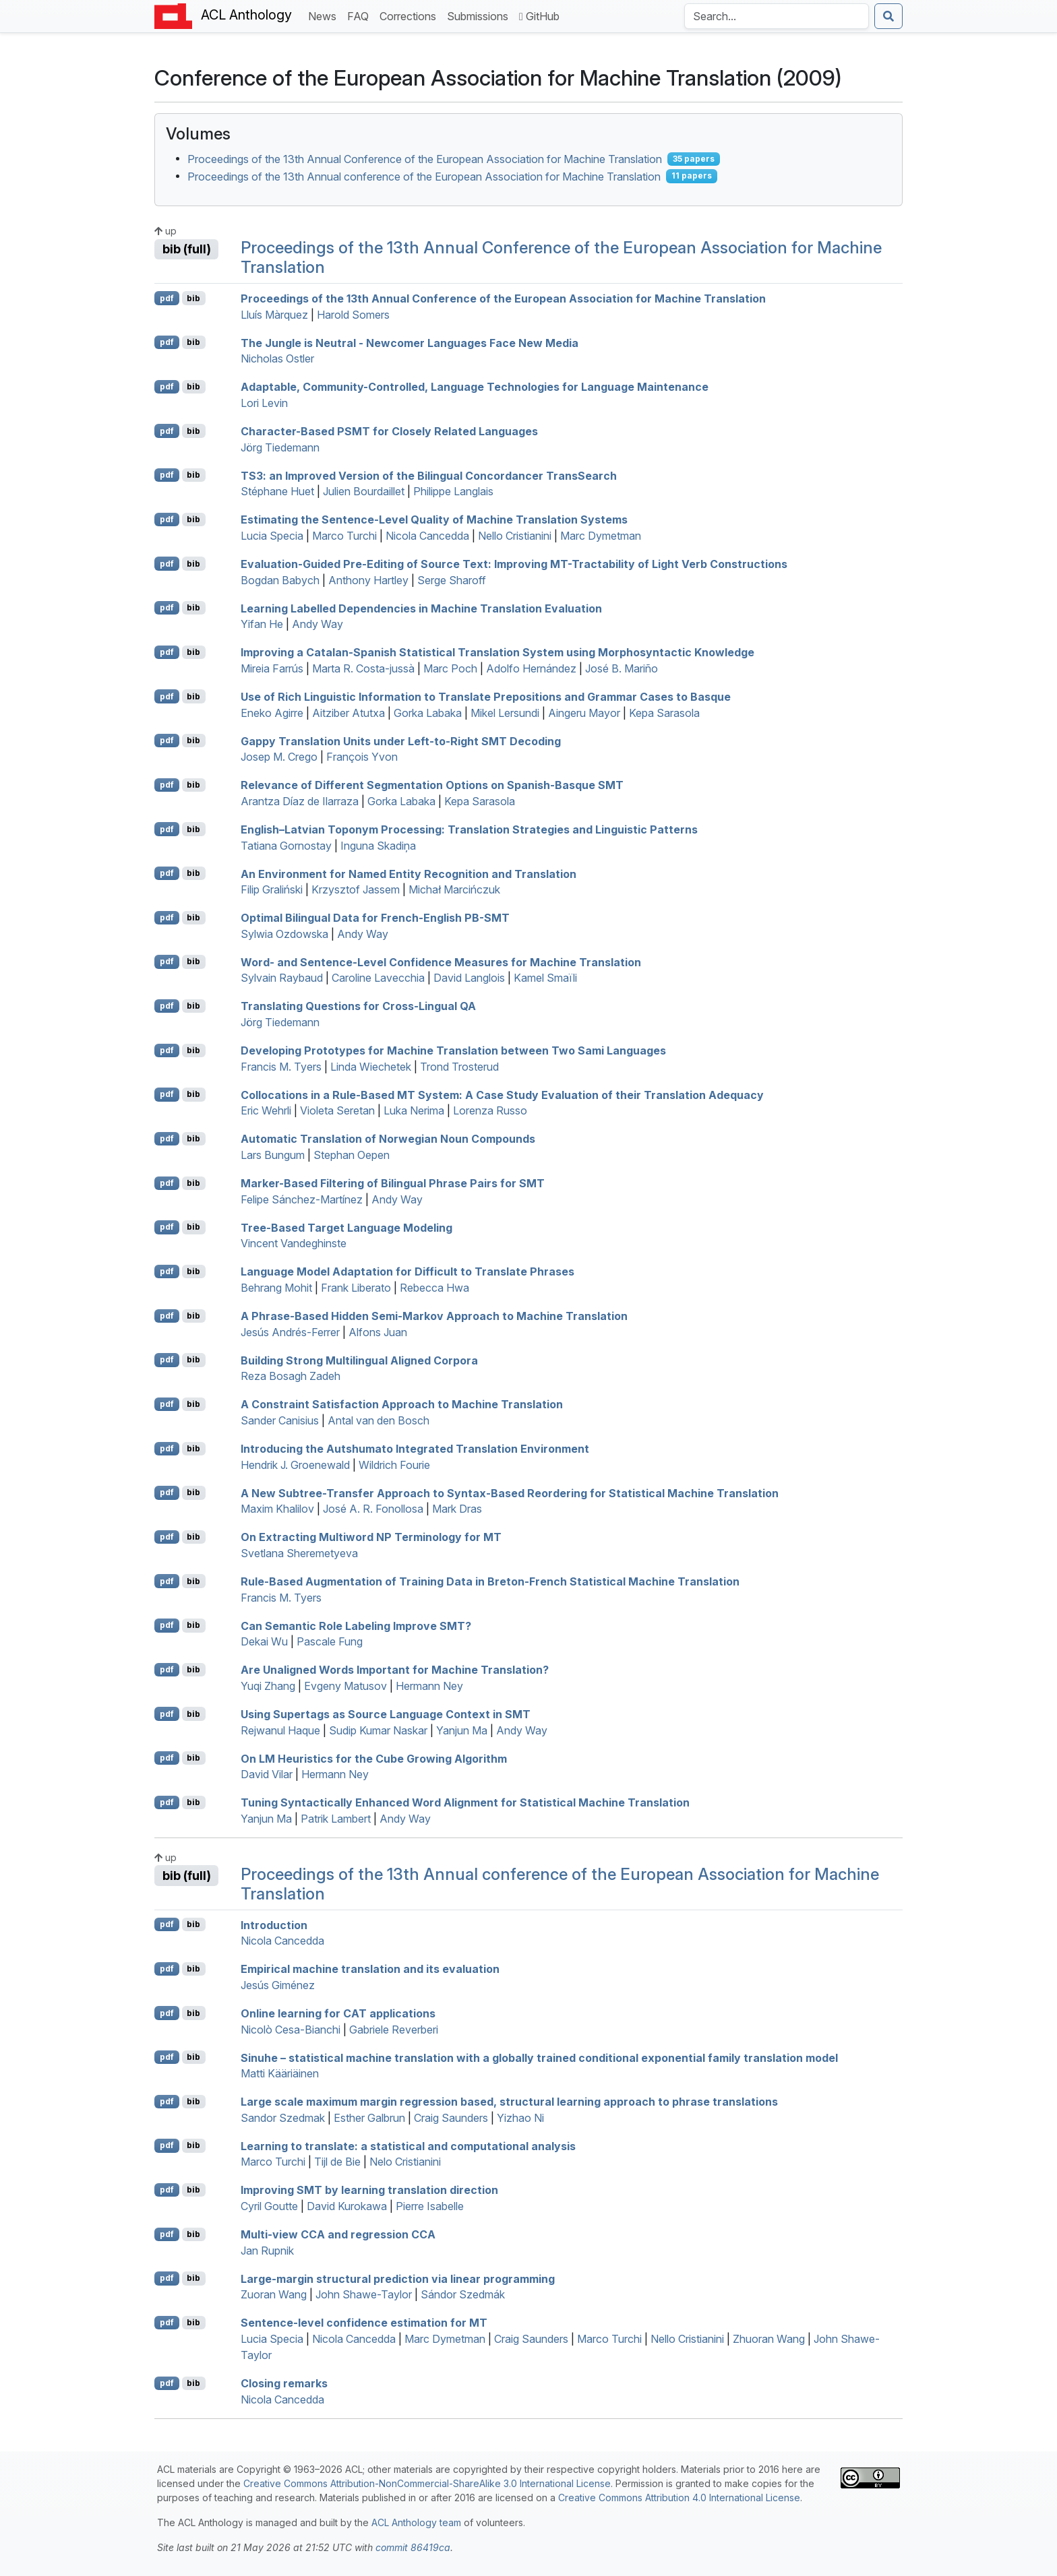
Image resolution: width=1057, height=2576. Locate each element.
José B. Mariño (621, 668)
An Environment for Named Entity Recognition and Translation (408, 873)
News (325, 15)
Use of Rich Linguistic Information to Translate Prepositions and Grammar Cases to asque (486, 696)
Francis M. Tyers (281, 1066)
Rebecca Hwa (434, 1287)
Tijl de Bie (337, 2161)
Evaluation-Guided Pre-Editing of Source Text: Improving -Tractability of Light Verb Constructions (514, 564)
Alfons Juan (378, 1332)
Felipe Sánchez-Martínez (302, 1199)
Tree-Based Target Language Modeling (346, 1227)
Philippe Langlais (453, 491)
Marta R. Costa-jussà (363, 668)
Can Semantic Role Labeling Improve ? (356, 1625)
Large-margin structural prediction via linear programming (398, 2278)
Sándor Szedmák (463, 2294)
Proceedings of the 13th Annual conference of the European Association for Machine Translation (424, 176)
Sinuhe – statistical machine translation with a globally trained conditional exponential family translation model (539, 2057)
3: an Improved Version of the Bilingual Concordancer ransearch (429, 475)
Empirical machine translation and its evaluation (370, 1969)
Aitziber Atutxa (348, 713)
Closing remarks (284, 2383)
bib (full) (186, 249)
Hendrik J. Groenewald (295, 1465)
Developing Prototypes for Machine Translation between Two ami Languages (453, 1050)
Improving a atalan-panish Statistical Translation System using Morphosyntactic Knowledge (497, 652)
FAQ (360, 15)
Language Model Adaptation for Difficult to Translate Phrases (407, 1271)
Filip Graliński (272, 889)
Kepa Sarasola (664, 713)
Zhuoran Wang (769, 2339)
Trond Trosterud (459, 1066)
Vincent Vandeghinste (293, 1243)
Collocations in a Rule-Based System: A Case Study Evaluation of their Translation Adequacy (502, 1094)
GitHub (539, 16)
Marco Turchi (344, 535)
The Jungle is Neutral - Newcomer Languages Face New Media (409, 342)
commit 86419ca (412, 2547)
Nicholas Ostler (277, 358)
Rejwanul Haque (280, 1730)
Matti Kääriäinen (280, 2073)
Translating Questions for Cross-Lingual (358, 1006)
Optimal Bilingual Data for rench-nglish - (375, 917)
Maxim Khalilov (277, 1508)
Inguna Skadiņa (378, 845)
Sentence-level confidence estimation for (364, 2322)
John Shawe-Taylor (363, 2294)
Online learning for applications (338, 2013)
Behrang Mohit (276, 1287)
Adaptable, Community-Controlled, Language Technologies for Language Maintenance (474, 387)
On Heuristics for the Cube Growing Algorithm (374, 1758)
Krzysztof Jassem (355, 889)
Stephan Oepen (351, 1155)
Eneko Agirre (272, 713)
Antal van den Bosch (378, 1420)
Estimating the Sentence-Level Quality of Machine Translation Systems (434, 519)
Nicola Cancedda (427, 535)
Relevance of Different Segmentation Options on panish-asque (432, 785)
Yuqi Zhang (268, 1686)
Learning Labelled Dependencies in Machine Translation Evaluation (421, 608)
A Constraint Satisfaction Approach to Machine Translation (402, 1404)
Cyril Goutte (269, 2206)
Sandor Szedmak (283, 2118)
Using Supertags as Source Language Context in (386, 1714)
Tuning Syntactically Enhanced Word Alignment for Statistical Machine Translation (465, 1802)
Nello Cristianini (514, 535)
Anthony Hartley (368, 580)
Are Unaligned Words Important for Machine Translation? (395, 1669)
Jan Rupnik (267, 2250)
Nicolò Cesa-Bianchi (290, 2029)
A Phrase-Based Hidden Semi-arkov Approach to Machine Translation (434, 1316)
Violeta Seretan (337, 1110)
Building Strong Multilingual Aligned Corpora (359, 1359)
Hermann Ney (429, 1686)
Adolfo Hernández (531, 668)
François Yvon (362, 756)
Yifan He (262, 624)
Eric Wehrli (266, 1110)
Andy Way (317, 624)
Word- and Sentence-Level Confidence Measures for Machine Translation (441, 961)
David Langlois (469, 977)
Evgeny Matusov (345, 1686)
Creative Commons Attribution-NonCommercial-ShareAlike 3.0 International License (427, 2483)
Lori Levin (264, 403)
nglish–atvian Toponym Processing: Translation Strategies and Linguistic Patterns (469, 829)
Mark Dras (457, 1508)
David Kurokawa (347, 2206)
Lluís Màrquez (274, 314)
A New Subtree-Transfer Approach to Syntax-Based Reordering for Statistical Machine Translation (510, 1492)
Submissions (480, 15)
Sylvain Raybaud (282, 977)
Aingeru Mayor (584, 713)
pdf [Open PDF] (167, 298)
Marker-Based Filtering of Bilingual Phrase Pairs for (393, 1183)
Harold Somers (353, 314)
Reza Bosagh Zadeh (290, 1376)
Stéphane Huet (277, 491)
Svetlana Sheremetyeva (299, 1553)
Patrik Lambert (336, 1818)
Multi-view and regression (338, 2234)
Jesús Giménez (278, 1985)
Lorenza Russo (490, 1110)
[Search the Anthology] (776, 16)
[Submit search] (888, 16)
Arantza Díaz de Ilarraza (300, 801)
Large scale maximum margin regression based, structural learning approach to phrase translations (509, 2101)
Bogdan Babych (280, 580)
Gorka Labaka (428, 713)
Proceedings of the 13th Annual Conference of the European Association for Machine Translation (424, 159)
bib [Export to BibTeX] (193, 298)
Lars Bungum (273, 1155)
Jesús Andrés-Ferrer (290, 1332)
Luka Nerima (414, 1110)
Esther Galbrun (369, 2118)
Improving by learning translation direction (369, 2190)
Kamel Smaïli (545, 977)
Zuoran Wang (274, 2294)
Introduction (274, 1924)
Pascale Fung (330, 1641)
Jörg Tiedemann (280, 447)
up (165, 231)
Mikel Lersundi (505, 713)
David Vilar (267, 1774)
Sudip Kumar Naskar (378, 1730)
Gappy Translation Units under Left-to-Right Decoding (401, 740)
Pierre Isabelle (430, 2206)
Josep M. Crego (279, 756)
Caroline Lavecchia (378, 977)
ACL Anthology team (416, 2522)
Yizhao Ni (520, 2118)
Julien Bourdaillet (363, 491)
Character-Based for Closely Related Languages (389, 431)
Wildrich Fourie (394, 1465)
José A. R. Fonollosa (373, 1508)
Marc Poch (450, 668)
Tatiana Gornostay (286, 845)
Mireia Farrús (272, 668)
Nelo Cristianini (405, 2161)
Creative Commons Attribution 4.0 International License (679, 2497)
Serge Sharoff (451, 580)
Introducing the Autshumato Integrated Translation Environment (415, 1448)
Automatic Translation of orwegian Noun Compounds (388, 1138)
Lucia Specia (272, 535)
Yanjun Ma (461, 1730)
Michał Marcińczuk (454, 889)
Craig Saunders (451, 2118)
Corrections (411, 15)
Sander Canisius (280, 1420)
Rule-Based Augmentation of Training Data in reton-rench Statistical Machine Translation (490, 1581)
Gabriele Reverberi (393, 2029)
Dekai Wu (264, 1641)
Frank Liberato (356, 1287)
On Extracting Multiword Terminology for (371, 1537)
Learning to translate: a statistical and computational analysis (408, 2145)
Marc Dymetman (600, 535)
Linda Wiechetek (370, 1066)
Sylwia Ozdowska (284, 934)
